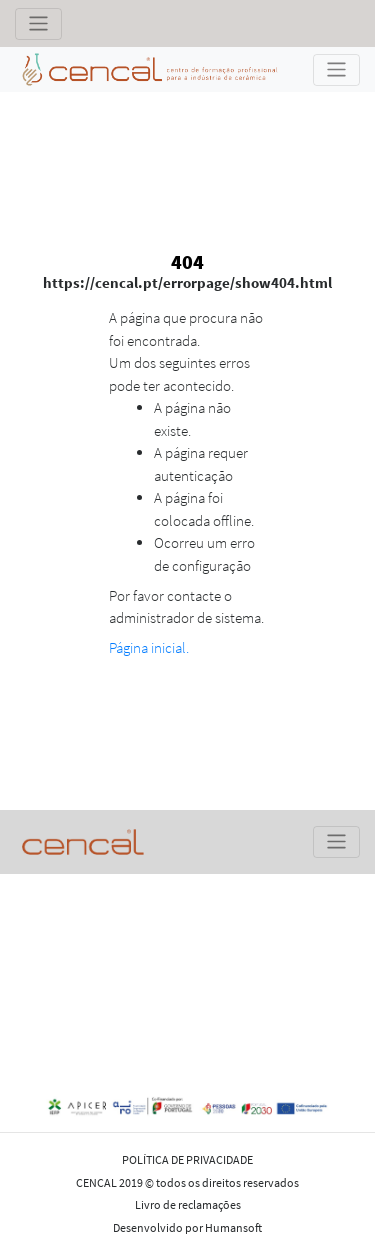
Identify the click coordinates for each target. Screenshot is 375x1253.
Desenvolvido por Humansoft (187, 1227)
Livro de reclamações (188, 1204)
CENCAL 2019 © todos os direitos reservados (187, 1182)
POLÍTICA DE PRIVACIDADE (187, 1159)
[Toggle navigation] (38, 24)
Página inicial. (149, 647)
